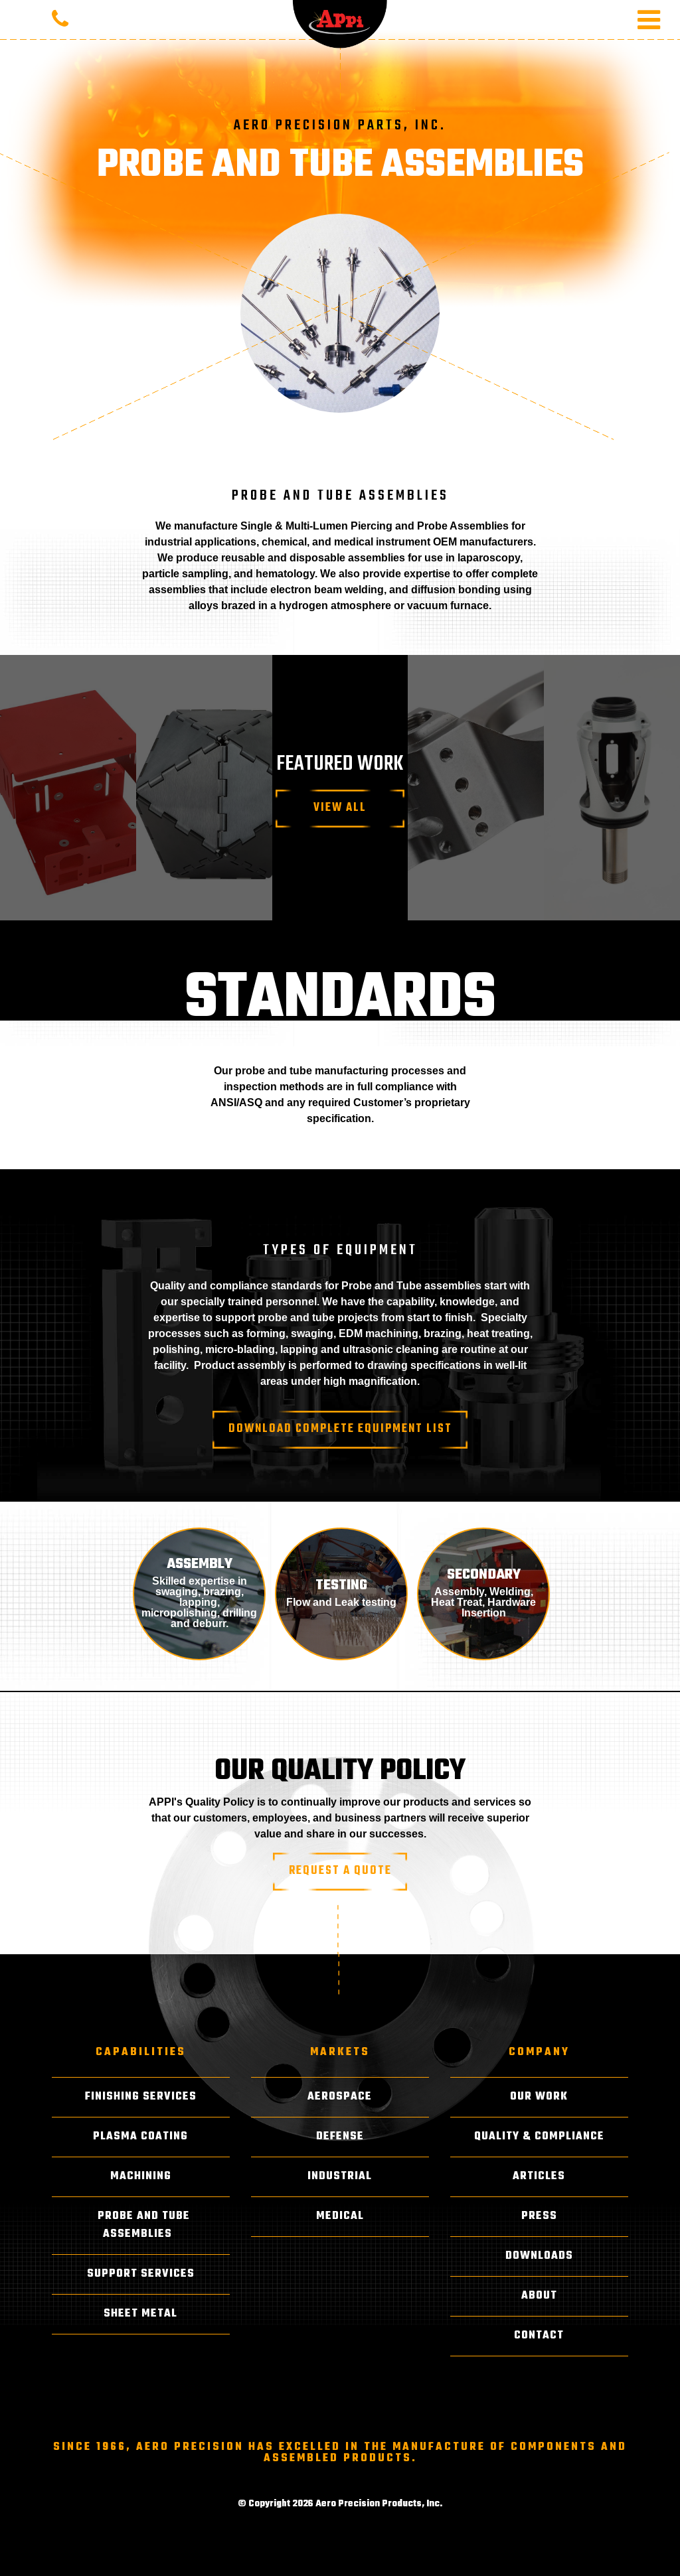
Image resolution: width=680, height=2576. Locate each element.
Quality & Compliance (539, 2136)
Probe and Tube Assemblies (144, 2225)
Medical (340, 2216)
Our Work (539, 2097)
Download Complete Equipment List (340, 1429)
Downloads (539, 2256)
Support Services (141, 2274)
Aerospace (339, 2097)
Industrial (339, 2176)
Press (539, 2216)
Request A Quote (340, 1871)
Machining (140, 2176)
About (539, 2296)
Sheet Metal (140, 2314)
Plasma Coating (140, 2136)
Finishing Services (141, 2097)
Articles (539, 2176)
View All (340, 808)
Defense (340, 2136)
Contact (539, 2335)
